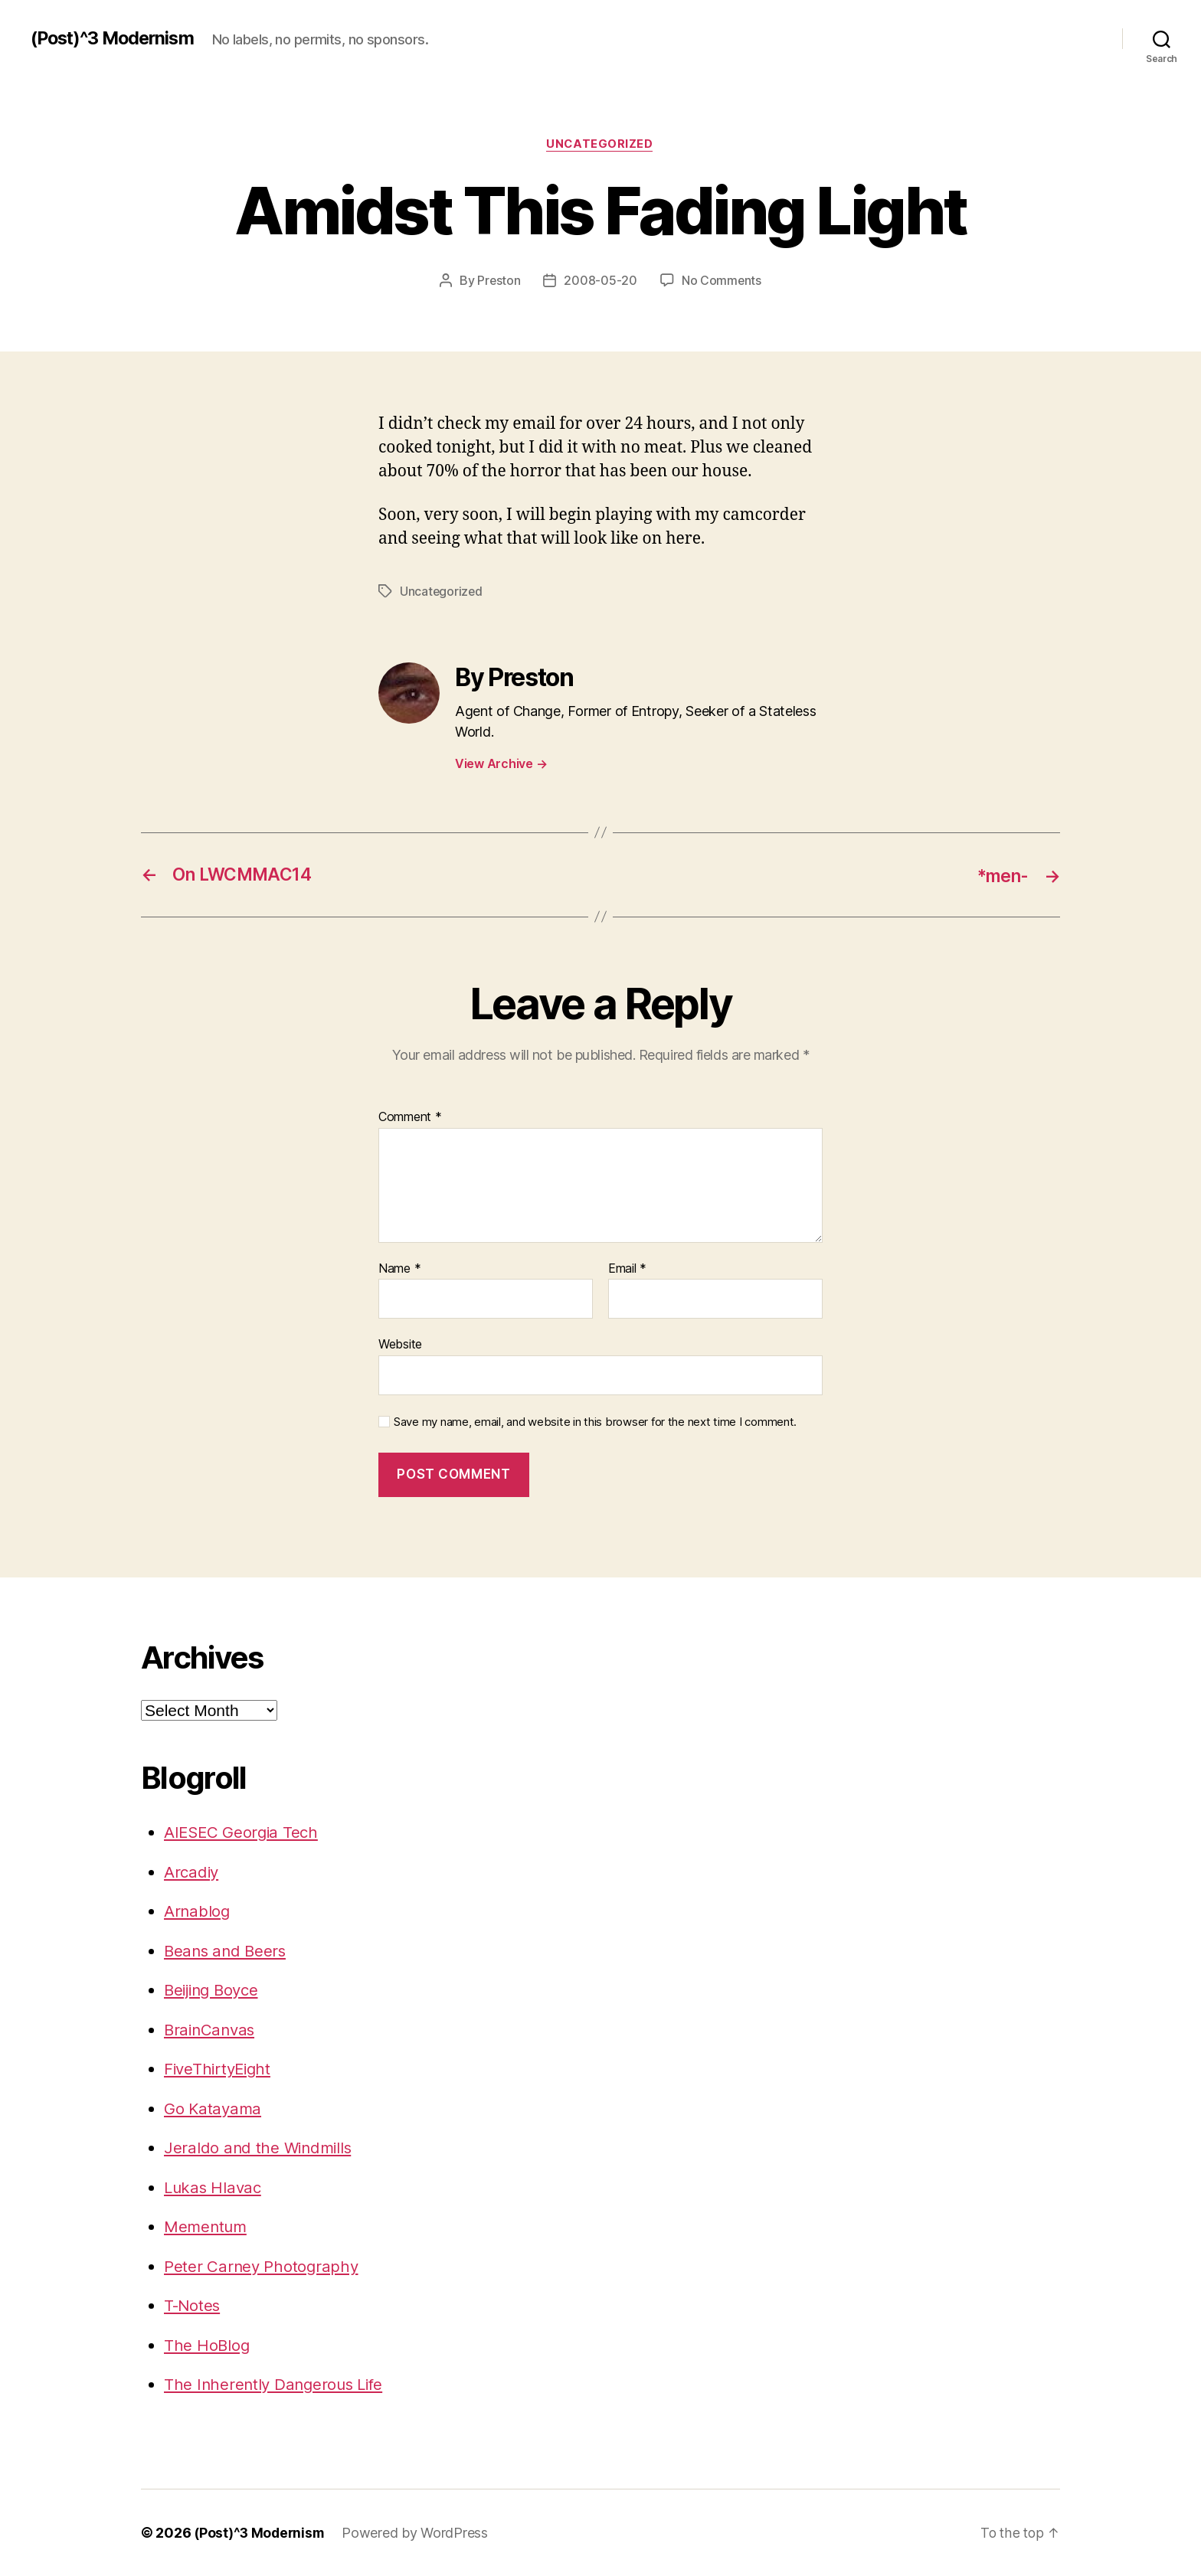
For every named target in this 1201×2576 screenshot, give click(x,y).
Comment (410, 1117)
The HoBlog (207, 2345)
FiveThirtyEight (220, 2068)
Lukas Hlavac (214, 2187)
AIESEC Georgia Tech (243, 1832)
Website (400, 1344)
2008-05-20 (600, 281)
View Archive (501, 763)
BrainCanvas (211, 2029)
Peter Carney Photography (263, 2266)
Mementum (207, 2226)
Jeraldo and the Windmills (260, 2147)
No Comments (722, 281)
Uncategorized (600, 145)
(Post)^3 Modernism (116, 38)
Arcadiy (192, 1871)
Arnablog (197, 1911)
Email (627, 1269)
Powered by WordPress (419, 2533)
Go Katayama (213, 2108)
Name (399, 1269)
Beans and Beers (227, 1950)
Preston (498, 281)
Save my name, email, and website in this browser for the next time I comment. (595, 1422)
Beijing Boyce (214, 1989)
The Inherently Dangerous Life (277, 2384)
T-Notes (193, 2305)
